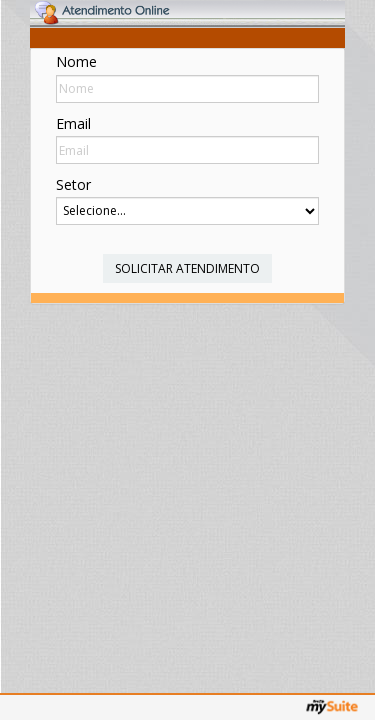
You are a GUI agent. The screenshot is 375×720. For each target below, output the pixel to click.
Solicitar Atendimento (187, 268)
